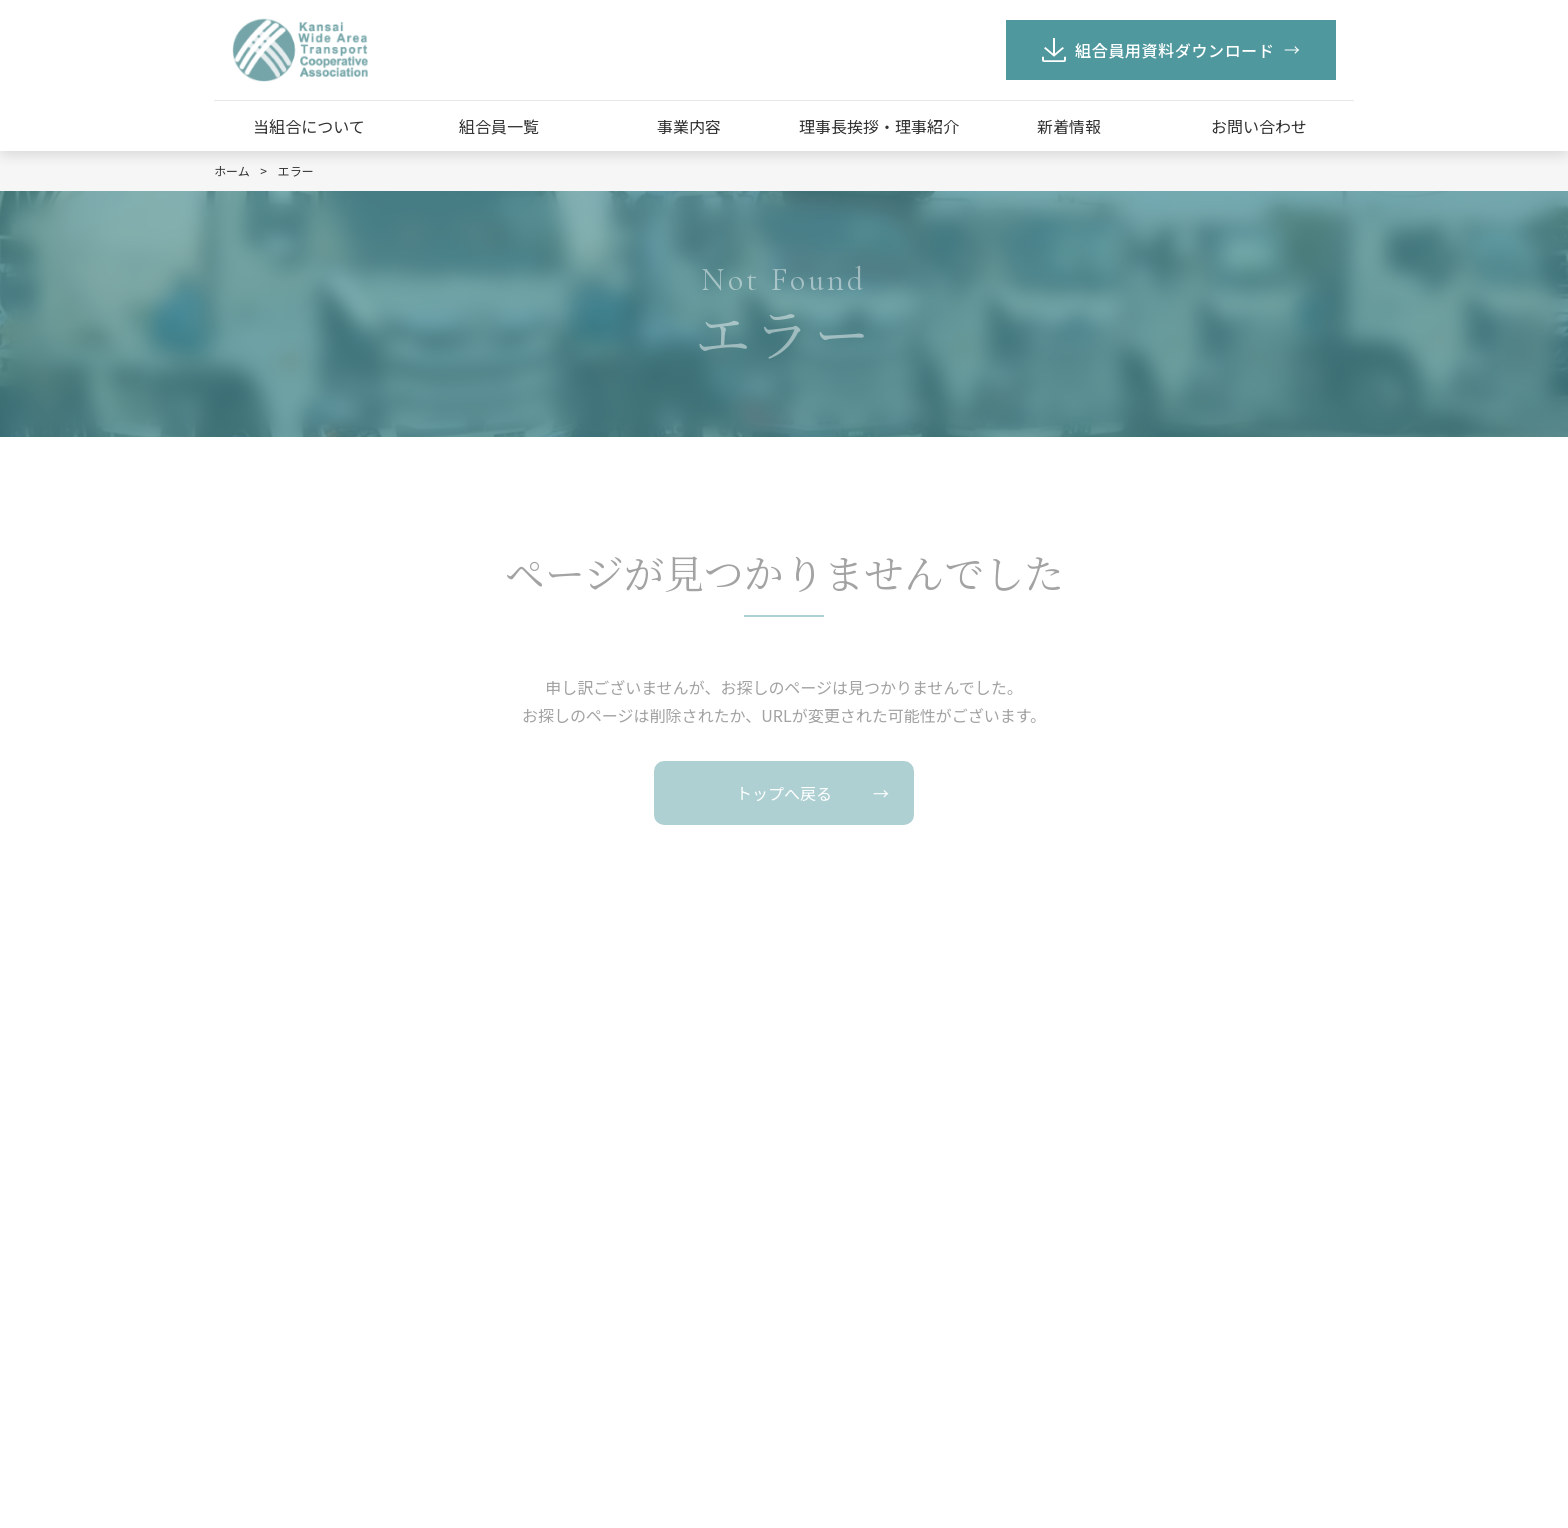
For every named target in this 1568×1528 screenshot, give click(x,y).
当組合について (309, 126)
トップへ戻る (784, 793)
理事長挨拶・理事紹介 (879, 126)
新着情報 (1069, 126)
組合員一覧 (499, 126)
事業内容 (689, 126)
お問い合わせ (1259, 126)
